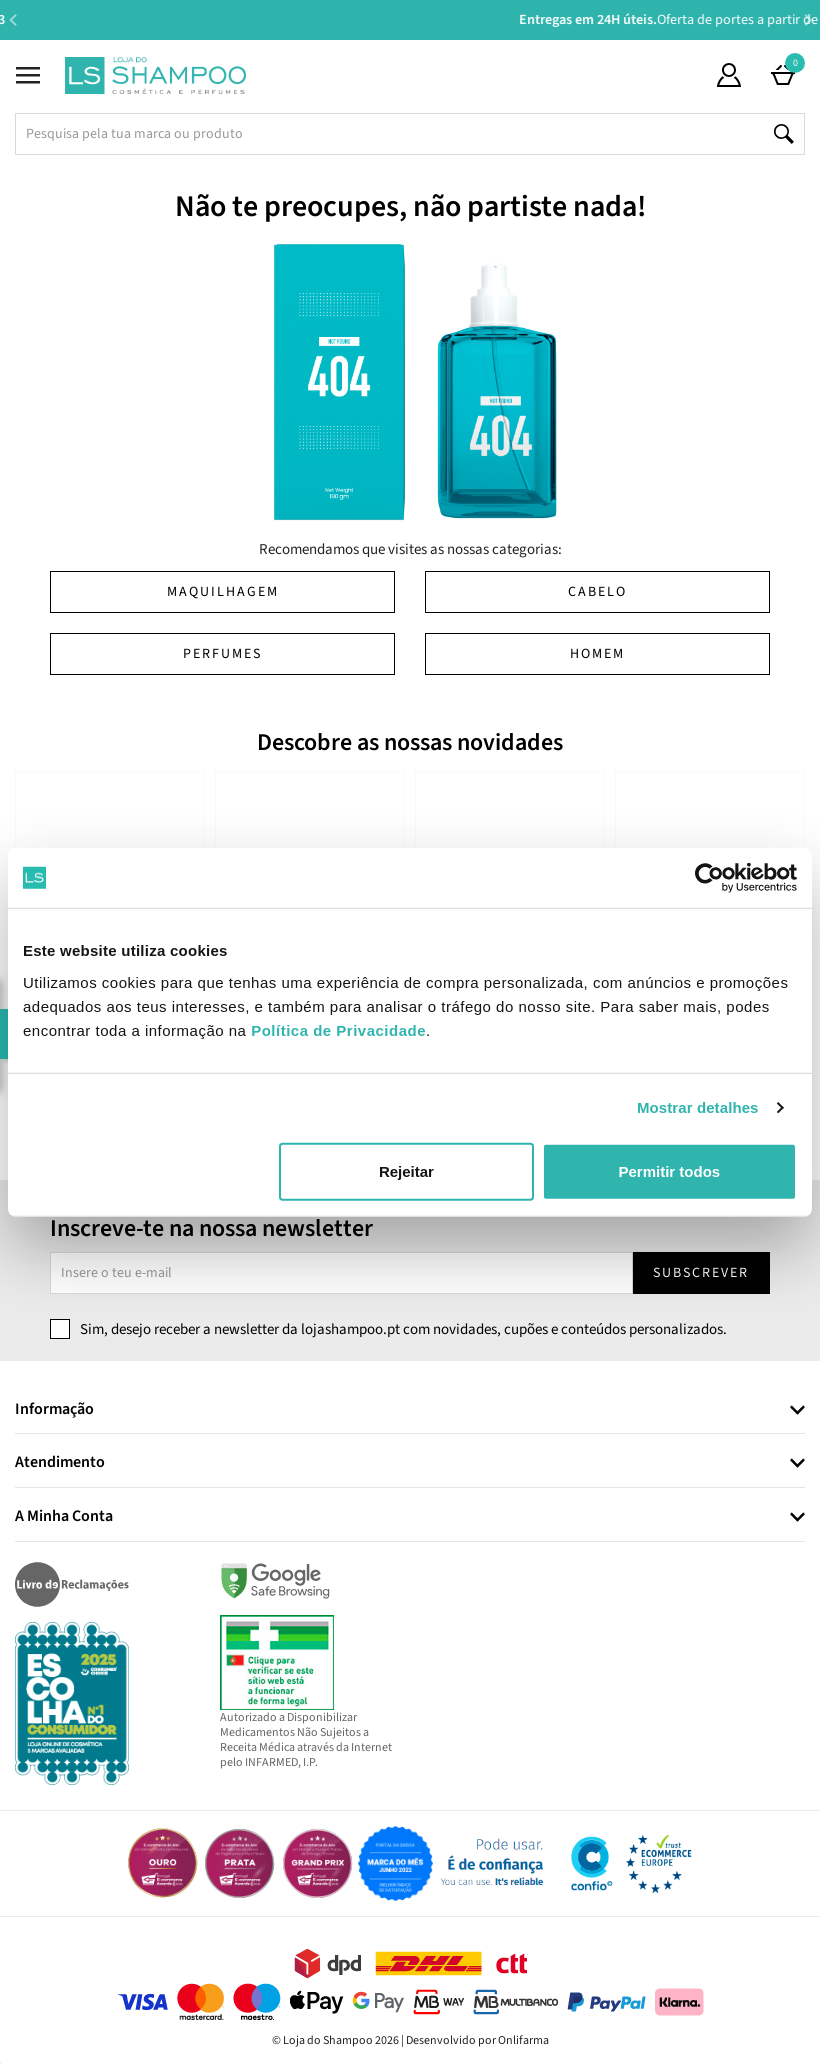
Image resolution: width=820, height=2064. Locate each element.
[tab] (410, 1410)
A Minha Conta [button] (64, 1517)
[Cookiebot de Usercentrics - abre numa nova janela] (709, 878)
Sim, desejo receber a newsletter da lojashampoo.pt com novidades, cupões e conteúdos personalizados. (403, 1329)
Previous (12, 19)
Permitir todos (669, 1170)
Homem (597, 654)
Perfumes (222, 654)
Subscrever (701, 1273)
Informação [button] (54, 1410)
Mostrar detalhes (698, 1107)
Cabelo (597, 592)
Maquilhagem (223, 592)
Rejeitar (406, 1170)
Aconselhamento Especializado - (420, 20)
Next (807, 19)
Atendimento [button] (60, 1463)
